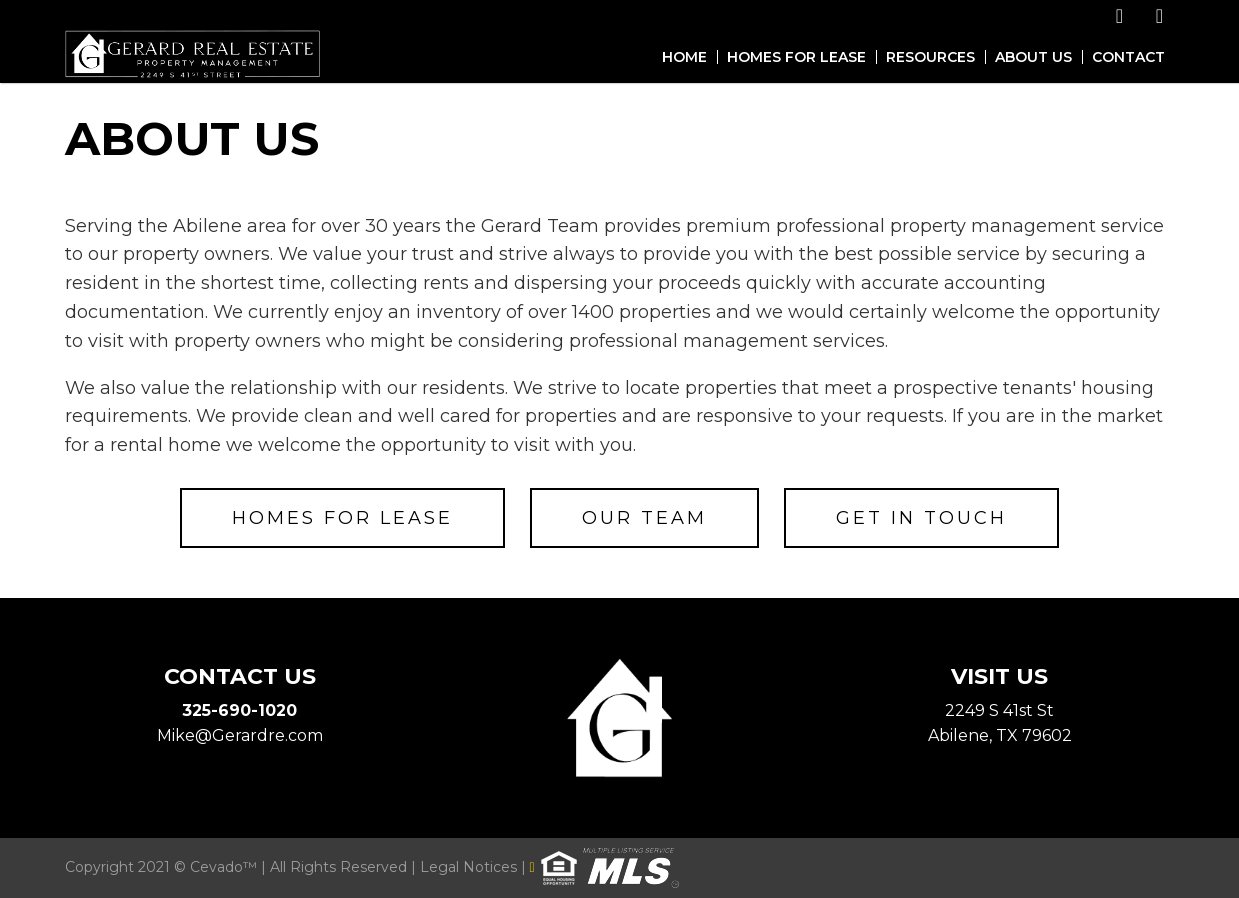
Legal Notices (470, 867)
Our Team (644, 518)
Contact (1128, 57)
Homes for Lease (796, 57)
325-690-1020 (239, 710)
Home (684, 57)
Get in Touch (921, 518)
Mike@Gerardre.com (240, 735)
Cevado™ (225, 867)
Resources (930, 57)
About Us (1033, 57)
